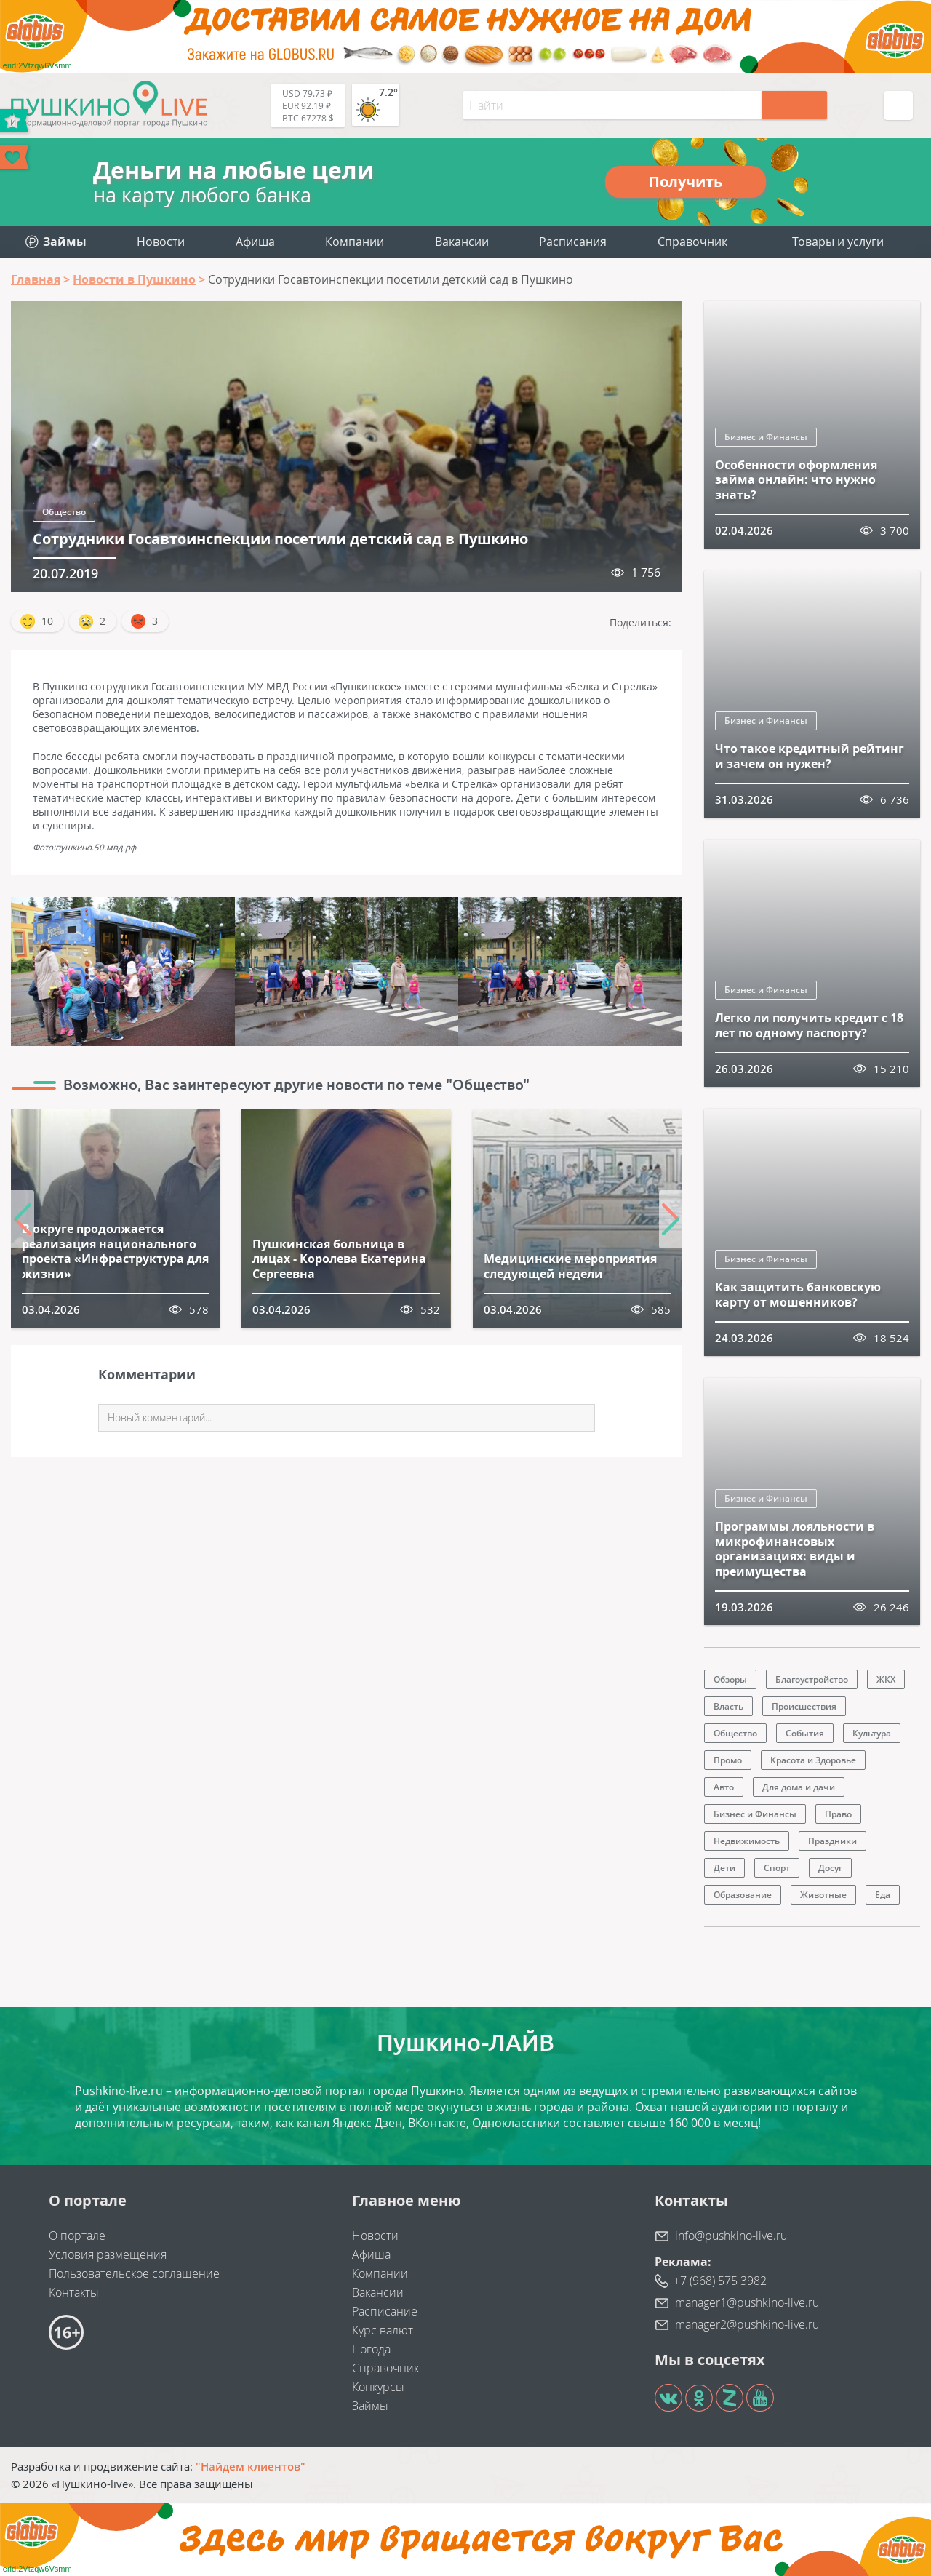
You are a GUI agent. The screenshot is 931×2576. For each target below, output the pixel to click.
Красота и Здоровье (813, 1760)
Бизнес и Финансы (765, 437)
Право (838, 1814)
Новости (161, 242)
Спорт (777, 1868)
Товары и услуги (838, 242)
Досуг (830, 1868)
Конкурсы (378, 2387)
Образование (743, 1895)
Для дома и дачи (798, 1787)
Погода (371, 2349)
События (805, 1733)
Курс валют (382, 2330)
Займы (370, 2406)
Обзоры (730, 1679)
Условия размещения (108, 2254)
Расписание (384, 2311)
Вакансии (462, 242)
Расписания (573, 242)
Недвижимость (747, 1841)
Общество (64, 512)
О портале (77, 2236)
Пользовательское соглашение (134, 2273)
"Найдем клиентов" (250, 2466)
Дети (724, 1868)
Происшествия (804, 1706)
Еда (882, 1895)
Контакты (74, 2292)
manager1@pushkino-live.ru (747, 2302)
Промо (728, 1760)
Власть (728, 1706)
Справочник (692, 242)
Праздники (832, 1841)
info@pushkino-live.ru (731, 2236)
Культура (871, 1733)
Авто (724, 1787)
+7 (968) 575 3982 (720, 2281)
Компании (354, 242)
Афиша (255, 242)
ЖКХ (885, 1679)
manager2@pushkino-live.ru (747, 2324)
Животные (823, 1895)
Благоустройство (811, 1679)
